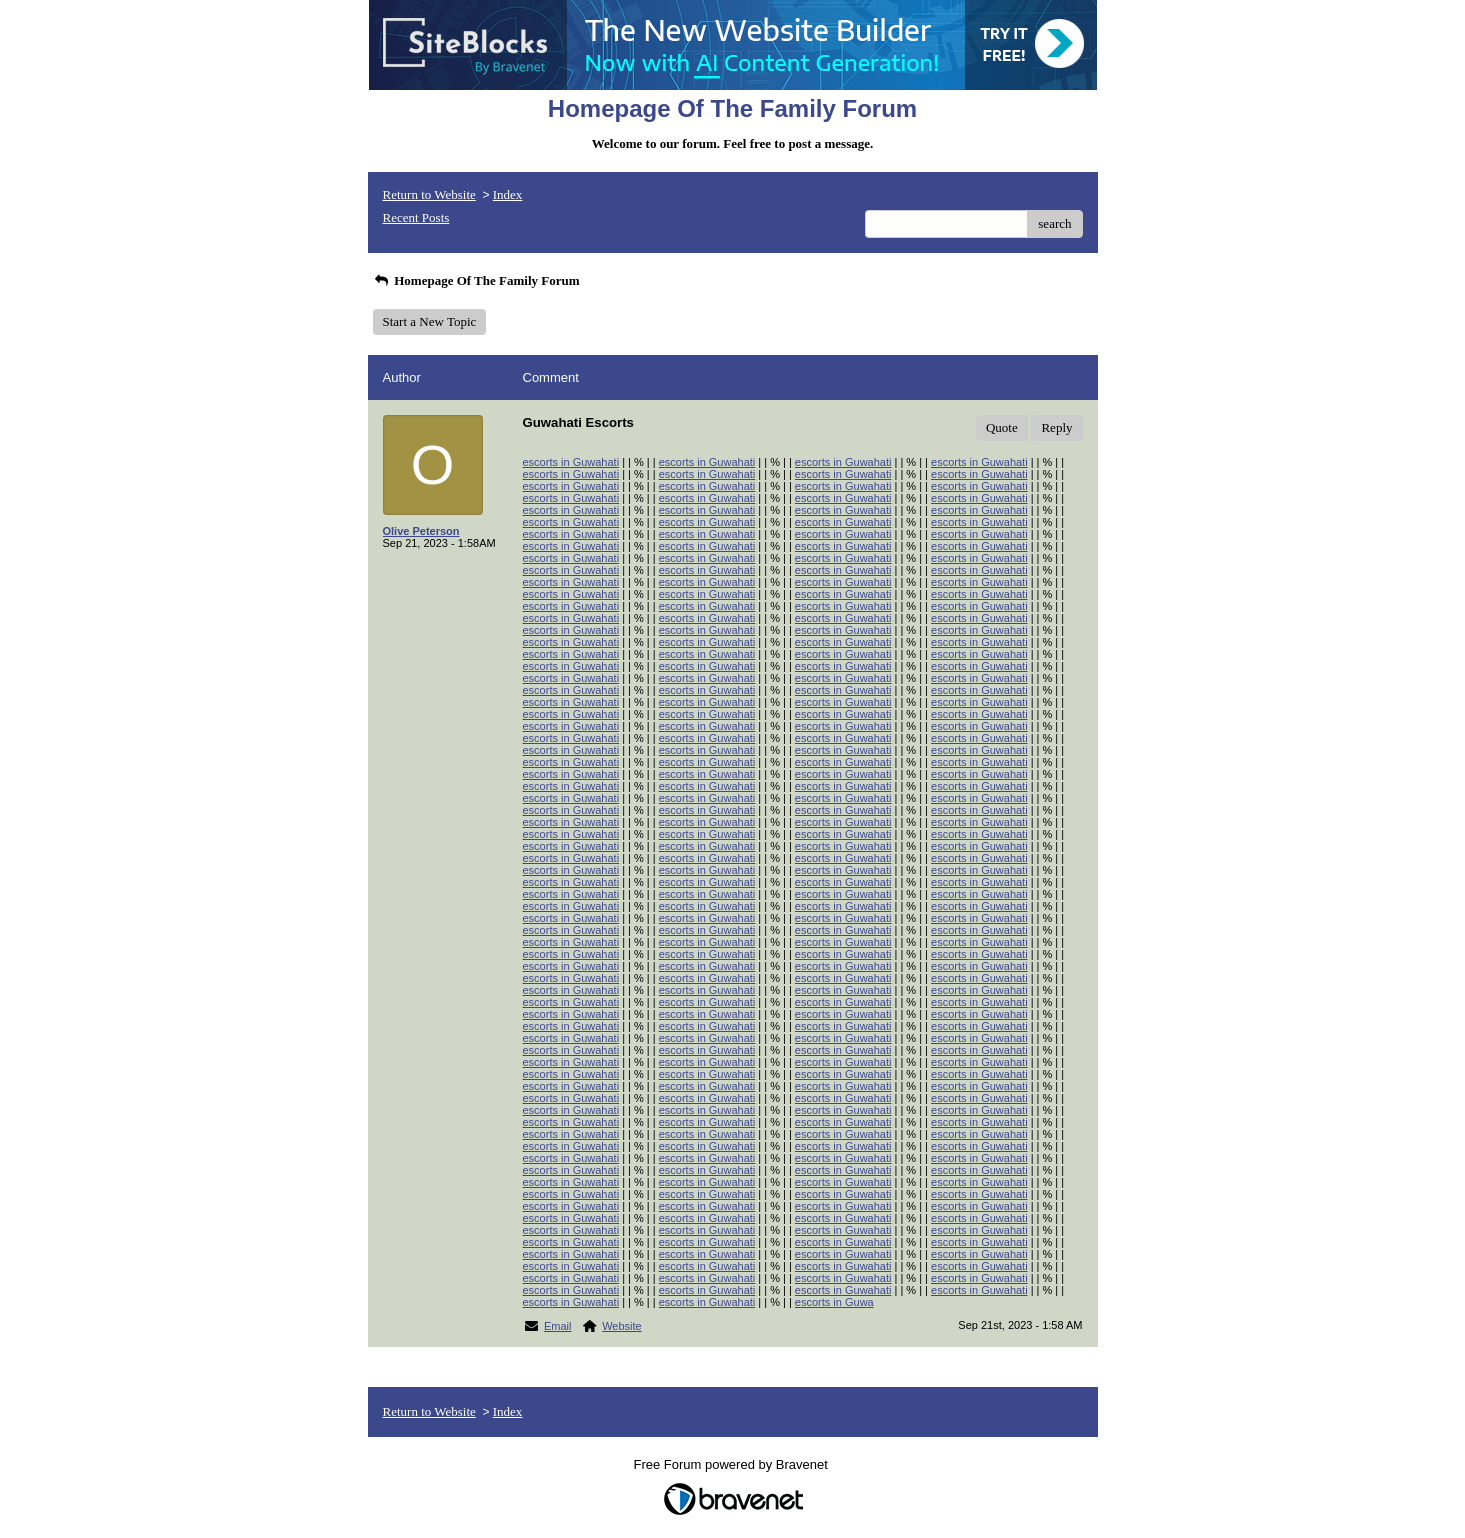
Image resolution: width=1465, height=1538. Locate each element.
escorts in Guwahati (571, 462)
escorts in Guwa (834, 1302)
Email (558, 1326)
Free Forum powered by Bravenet (733, 1464)
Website (622, 1326)
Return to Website (429, 194)
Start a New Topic (430, 321)
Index (508, 194)
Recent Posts (416, 217)
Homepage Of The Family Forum (476, 280)
